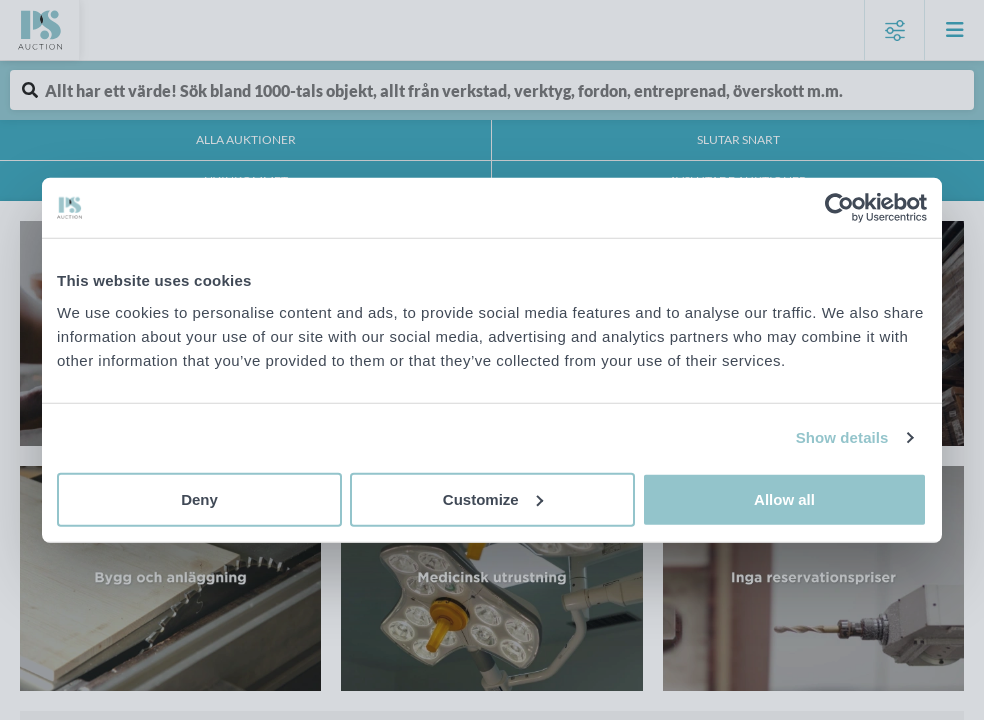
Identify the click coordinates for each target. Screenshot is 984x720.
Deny (199, 498)
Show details (842, 437)
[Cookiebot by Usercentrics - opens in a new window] (839, 208)
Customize (493, 498)
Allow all (784, 498)
